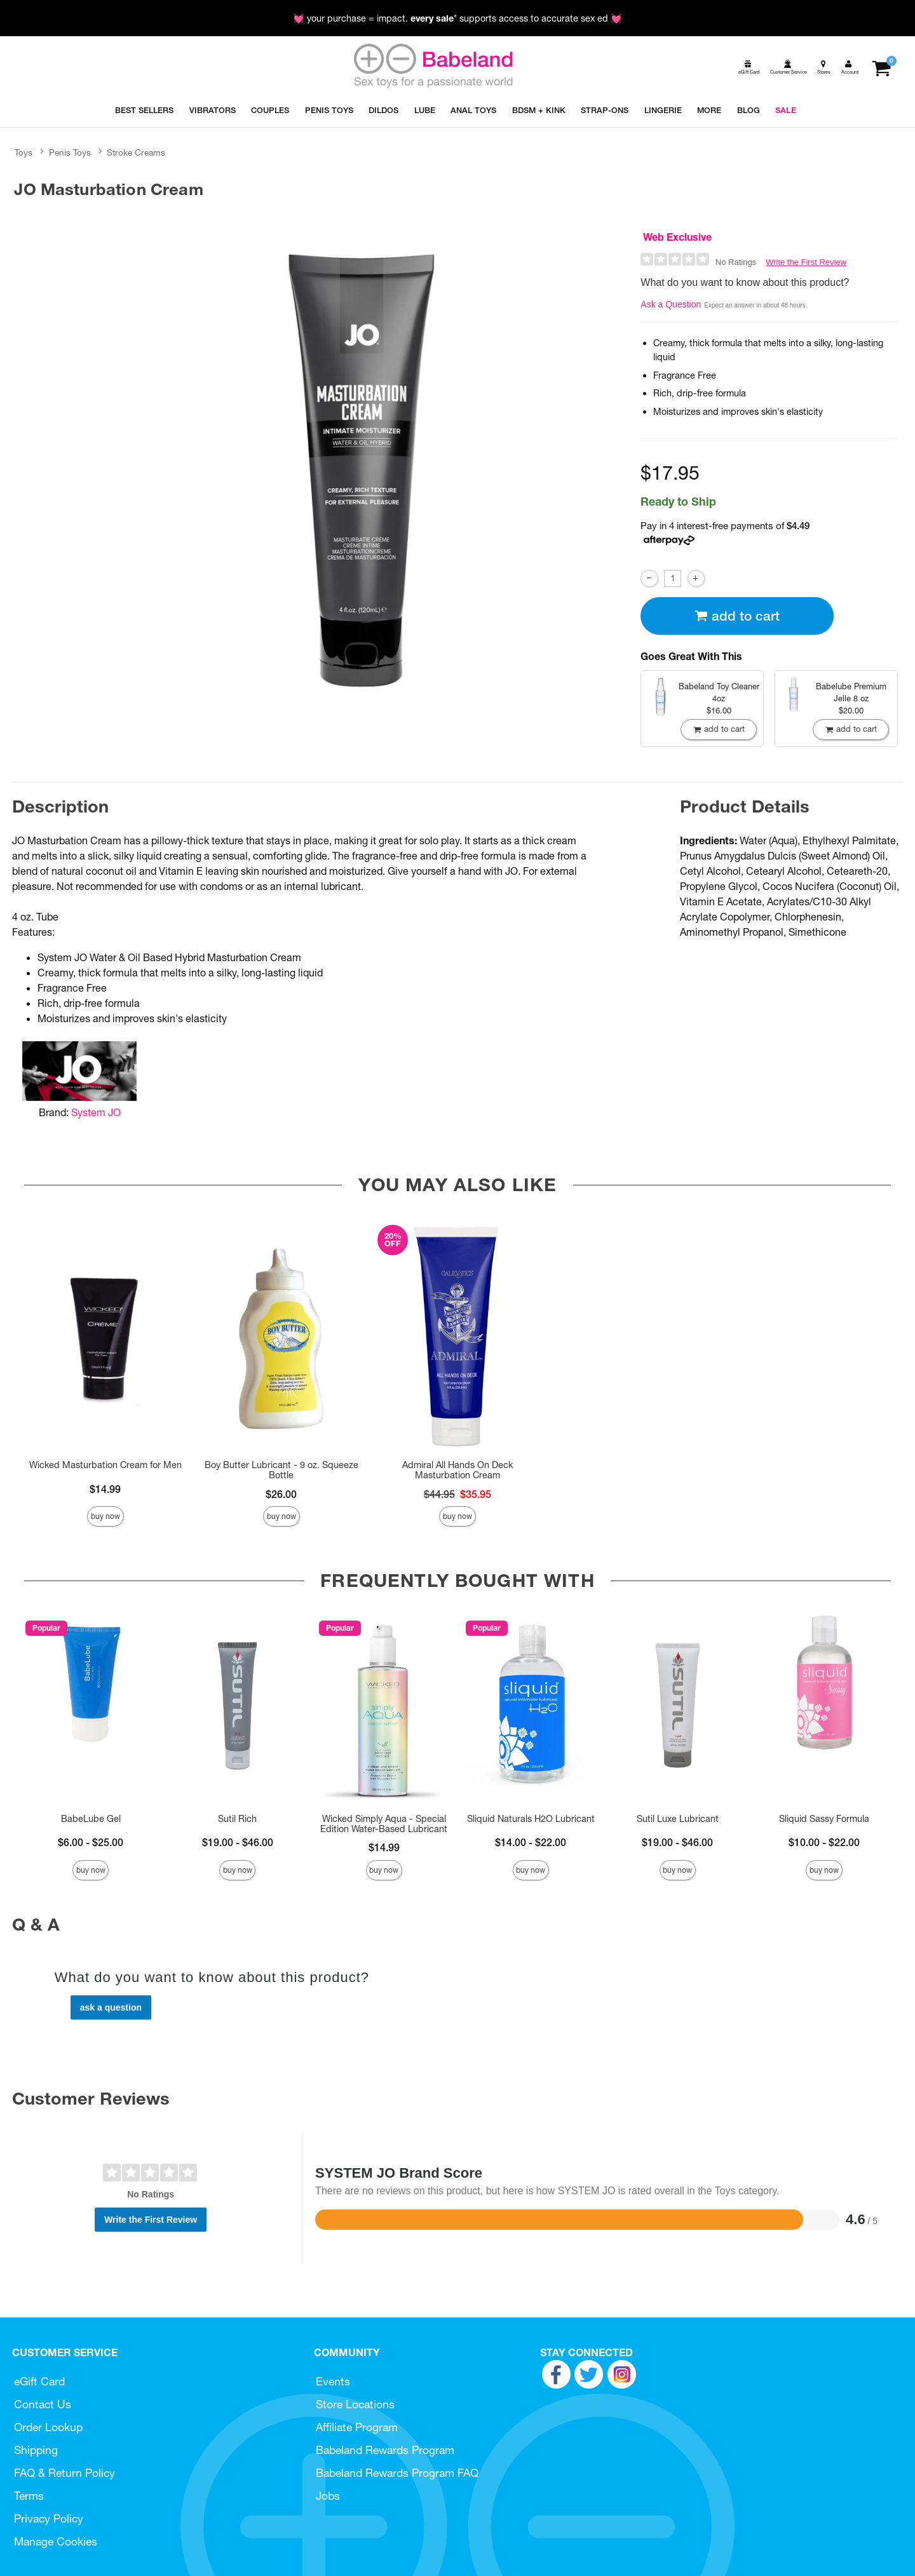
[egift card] (747, 67)
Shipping (36, 2450)
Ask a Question (670, 304)
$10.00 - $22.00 (824, 1842)
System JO (96, 1112)
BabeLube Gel (91, 1818)
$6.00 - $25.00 (90, 1842)
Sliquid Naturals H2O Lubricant (531, 1818)
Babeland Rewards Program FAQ (397, 2472)
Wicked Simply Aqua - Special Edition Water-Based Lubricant (383, 1824)
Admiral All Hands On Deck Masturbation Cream (457, 1470)
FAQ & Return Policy (64, 2472)
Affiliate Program (357, 2427)
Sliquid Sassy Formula (824, 1818)
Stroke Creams (136, 152)
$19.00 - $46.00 (237, 1842)
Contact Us (42, 2404)
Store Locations (355, 2404)
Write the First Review (806, 262)
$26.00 (281, 1494)
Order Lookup (48, 2427)
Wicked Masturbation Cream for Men (105, 1465)
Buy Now (105, 1516)
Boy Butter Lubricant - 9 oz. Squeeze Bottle (281, 1470)
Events (333, 2381)
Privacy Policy (48, 2518)
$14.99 (105, 1489)
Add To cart (737, 615)
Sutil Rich (237, 1818)
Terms (29, 2495)
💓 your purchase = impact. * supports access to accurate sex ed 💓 (457, 18)
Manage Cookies (55, 2541)
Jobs (328, 2495)
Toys (23, 152)
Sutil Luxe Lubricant (678, 1818)
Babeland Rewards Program (385, 2450)
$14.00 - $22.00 (530, 1842)
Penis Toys (70, 152)
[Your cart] (881, 67)
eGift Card (39, 2381)
